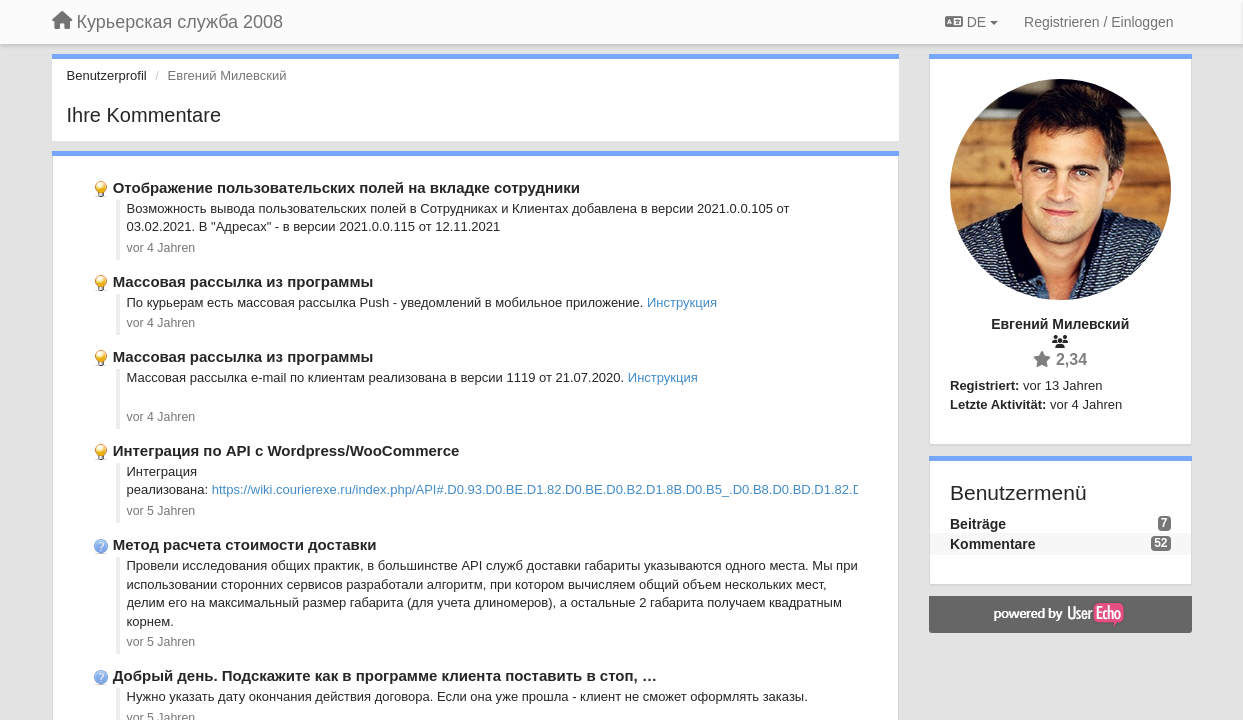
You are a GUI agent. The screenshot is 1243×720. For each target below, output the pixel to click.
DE (971, 22)
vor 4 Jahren (161, 248)
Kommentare (993, 544)
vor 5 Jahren (161, 511)
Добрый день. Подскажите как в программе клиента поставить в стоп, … (385, 675)
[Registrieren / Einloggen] (1098, 22)
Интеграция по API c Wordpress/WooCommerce (286, 450)
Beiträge (978, 524)
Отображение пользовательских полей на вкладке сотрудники (346, 187)
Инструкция (682, 302)
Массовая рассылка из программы (243, 281)
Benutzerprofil (107, 75)
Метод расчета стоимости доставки (245, 544)
